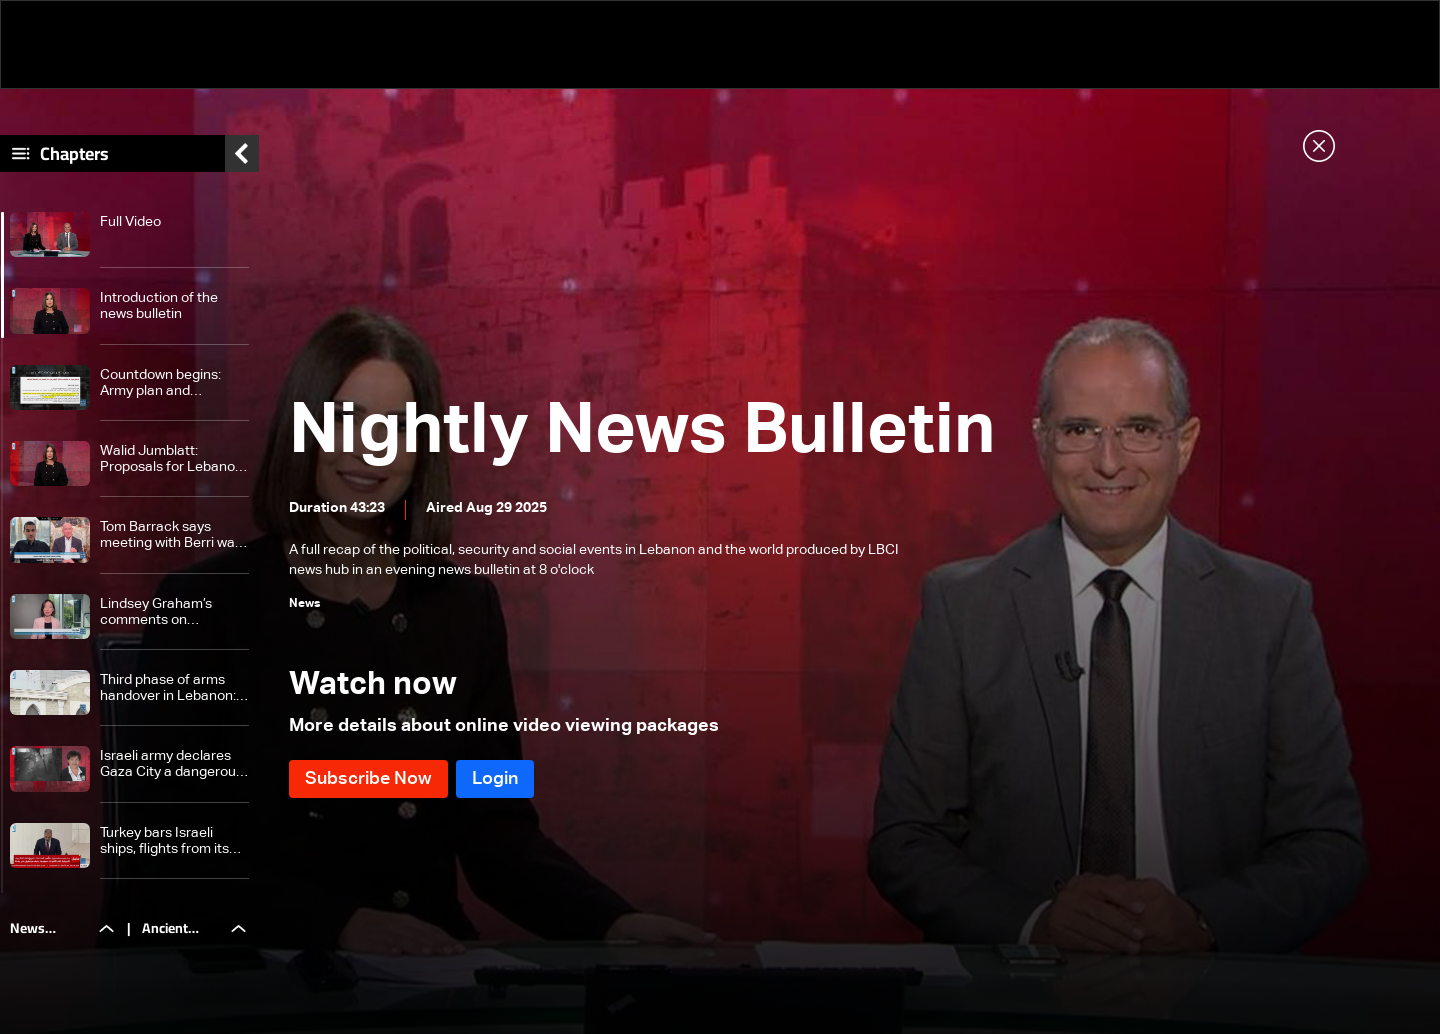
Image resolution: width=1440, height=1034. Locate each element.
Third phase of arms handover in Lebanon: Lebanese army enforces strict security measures (173, 688)
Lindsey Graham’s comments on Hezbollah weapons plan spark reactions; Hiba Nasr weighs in (165, 612)
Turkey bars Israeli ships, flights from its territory (164, 841)
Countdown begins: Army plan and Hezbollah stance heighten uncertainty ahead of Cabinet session (166, 383)
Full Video (130, 222)
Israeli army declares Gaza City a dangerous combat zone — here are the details (171, 764)
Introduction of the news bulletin (159, 306)
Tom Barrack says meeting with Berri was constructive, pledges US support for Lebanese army (171, 535)
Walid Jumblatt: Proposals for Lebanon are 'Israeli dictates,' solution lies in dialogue (172, 459)
